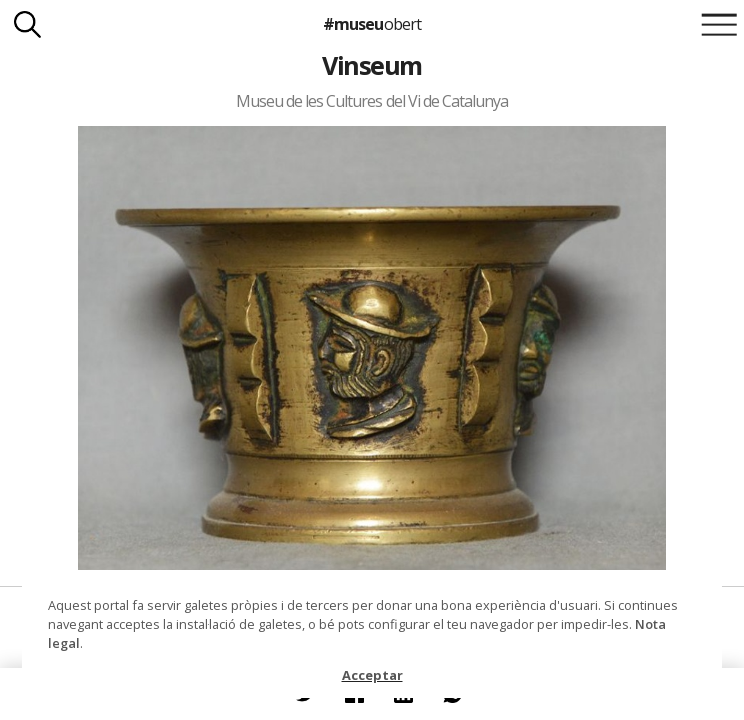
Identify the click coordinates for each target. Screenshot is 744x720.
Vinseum (371, 65)
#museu (371, 24)
